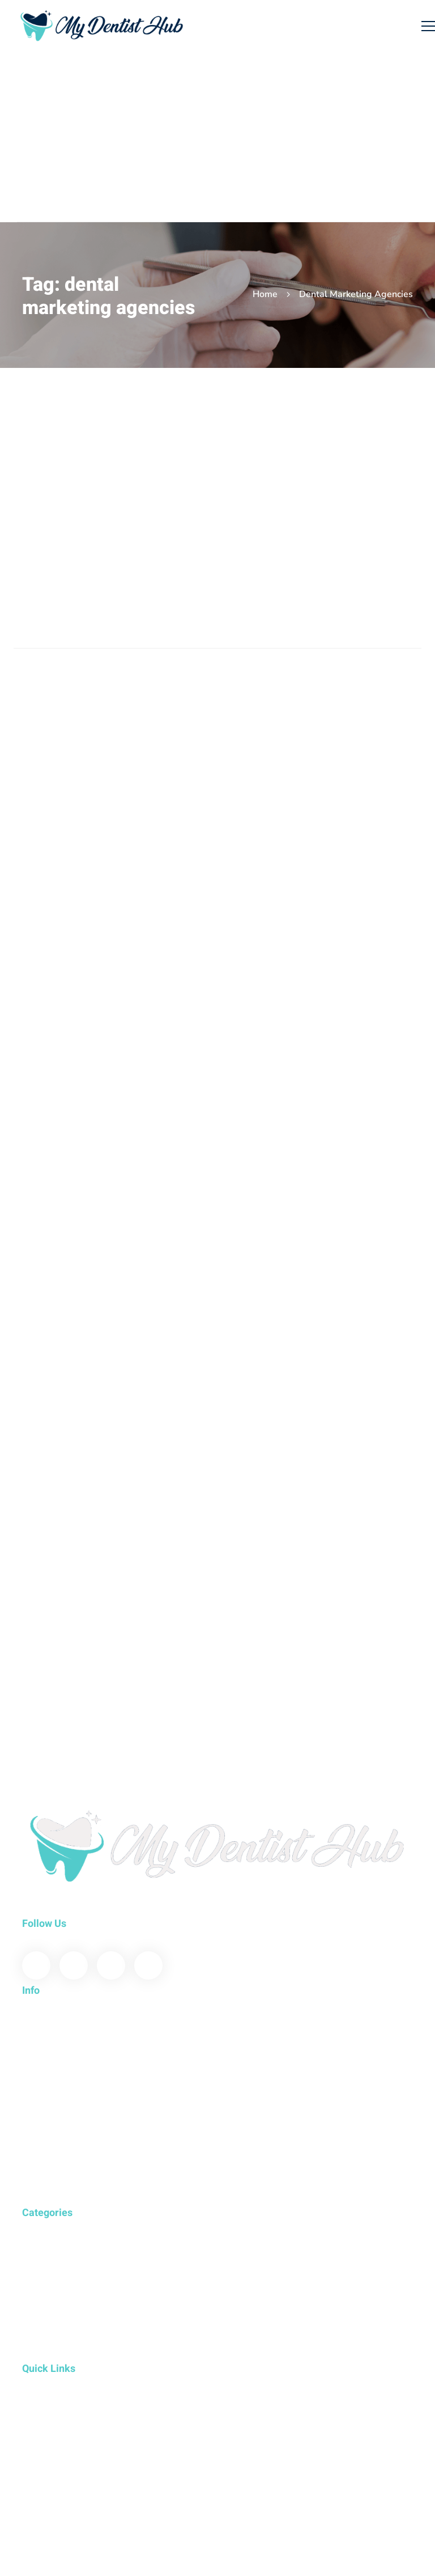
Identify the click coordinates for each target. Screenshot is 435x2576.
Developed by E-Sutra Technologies (91, 2480)
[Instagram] (148, 1965)
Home (265, 294)
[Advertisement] (226, 136)
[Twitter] (73, 1965)
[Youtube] (111, 1965)
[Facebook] (36, 1965)
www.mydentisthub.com (70, 1908)
